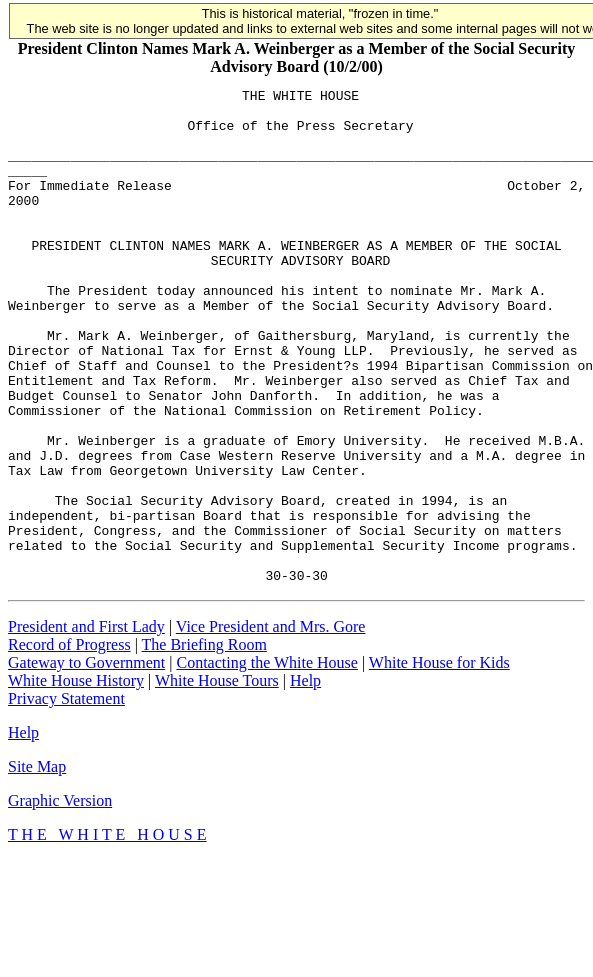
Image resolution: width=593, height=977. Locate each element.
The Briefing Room (204, 743)
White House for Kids (439, 761)
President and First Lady (86, 725)
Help (305, 779)
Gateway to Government (86, 761)
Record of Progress (69, 743)
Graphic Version (60, 899)
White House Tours (217, 779)
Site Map (37, 865)
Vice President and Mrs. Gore (271, 725)
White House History (76, 779)
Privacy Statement (66, 797)
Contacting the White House (266, 761)
